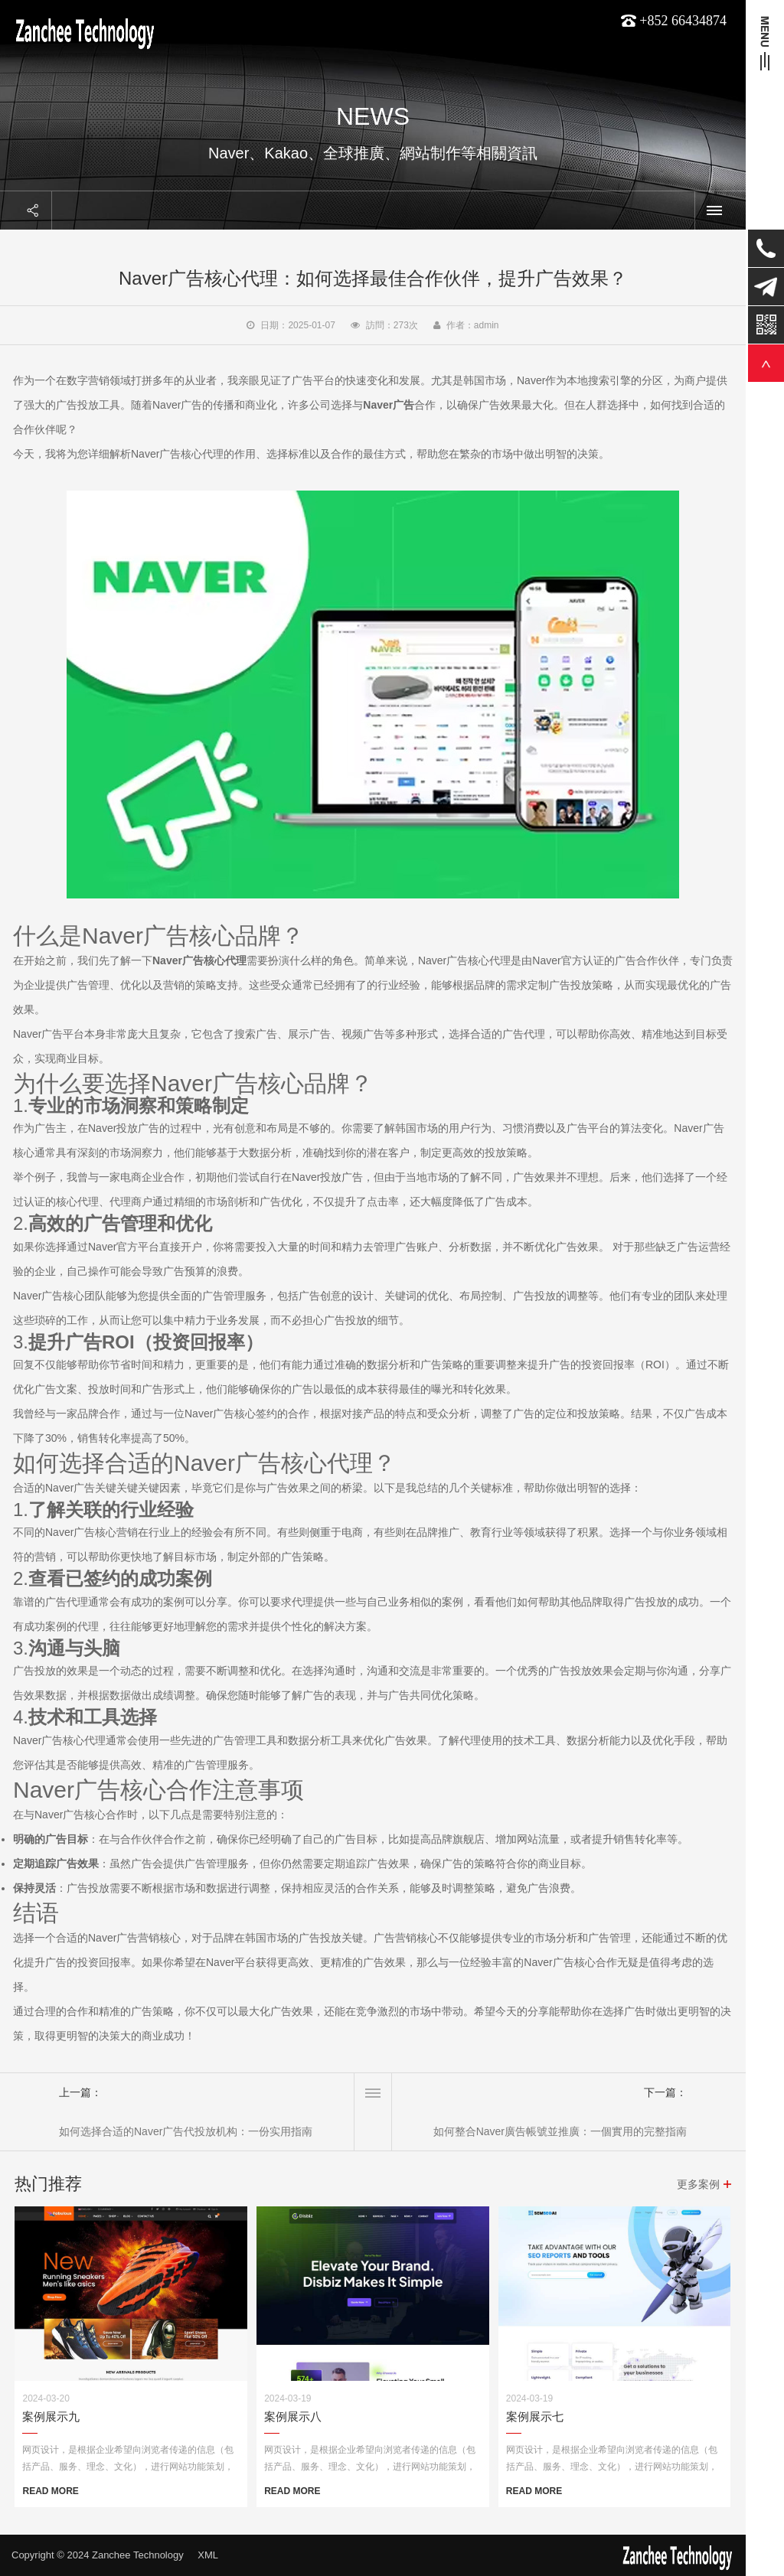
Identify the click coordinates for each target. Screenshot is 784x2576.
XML (208, 2555)
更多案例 (698, 2184)
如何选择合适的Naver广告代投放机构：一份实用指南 (185, 2131)
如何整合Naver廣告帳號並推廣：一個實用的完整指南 (560, 2131)
